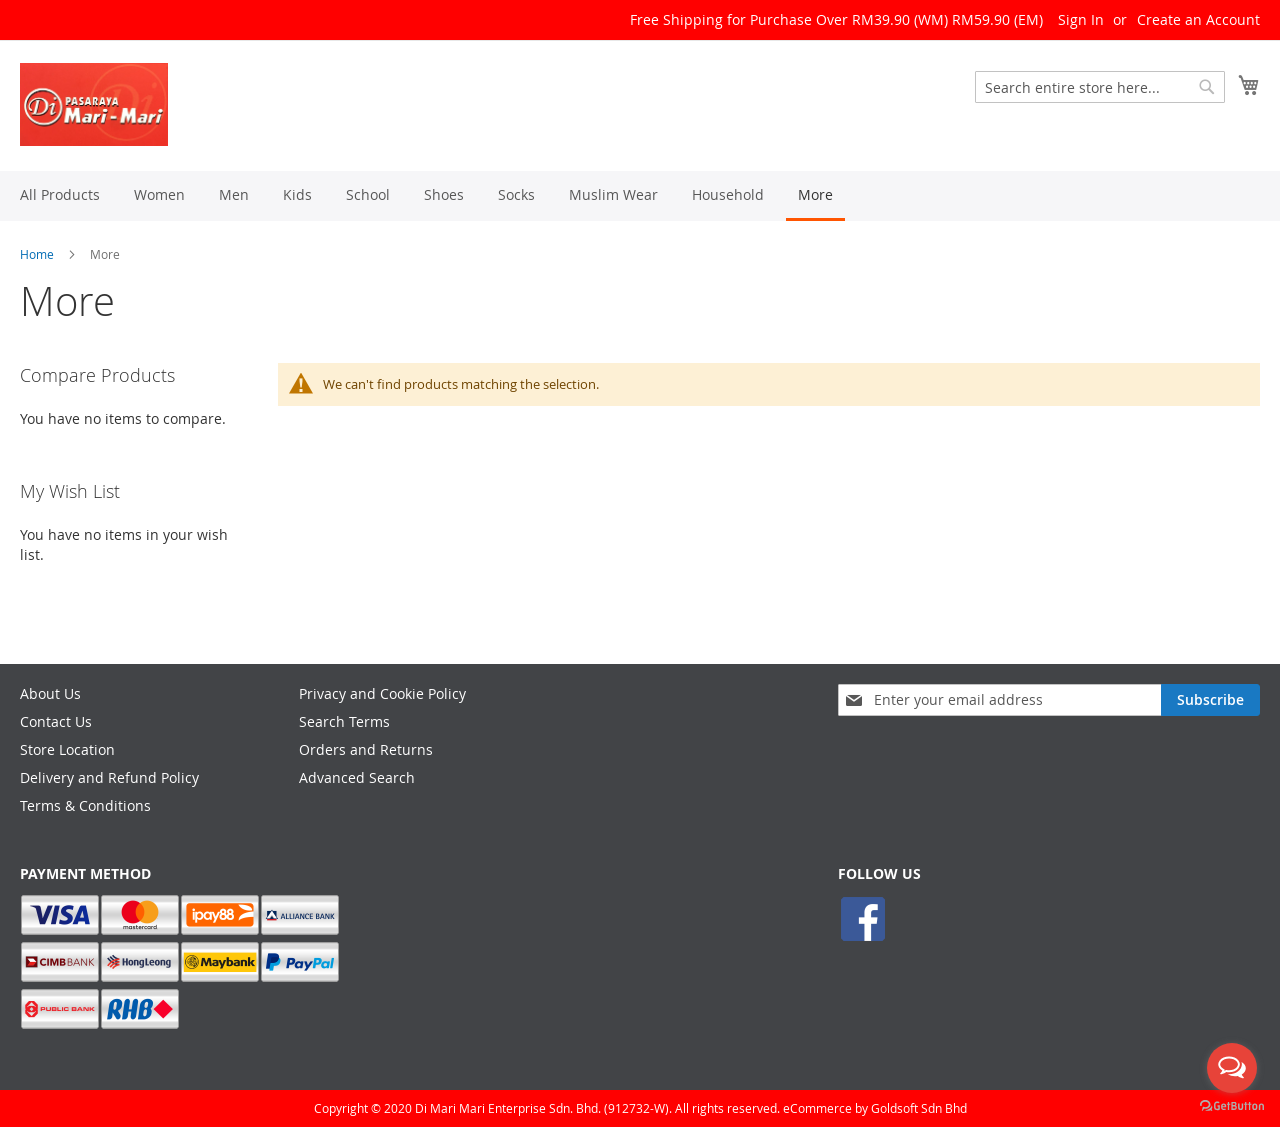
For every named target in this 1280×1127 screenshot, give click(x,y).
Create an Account (1198, 19)
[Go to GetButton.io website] (1232, 1106)
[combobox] (1100, 87)
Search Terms (344, 721)
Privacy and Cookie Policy (382, 693)
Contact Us (56, 721)
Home (37, 254)
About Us (50, 693)
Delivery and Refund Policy (109, 777)
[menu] (640, 196)
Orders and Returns (366, 749)
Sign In (1081, 19)
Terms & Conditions (85, 805)
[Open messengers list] (1232, 1068)
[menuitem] (60, 194)
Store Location (67, 749)
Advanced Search (357, 777)
